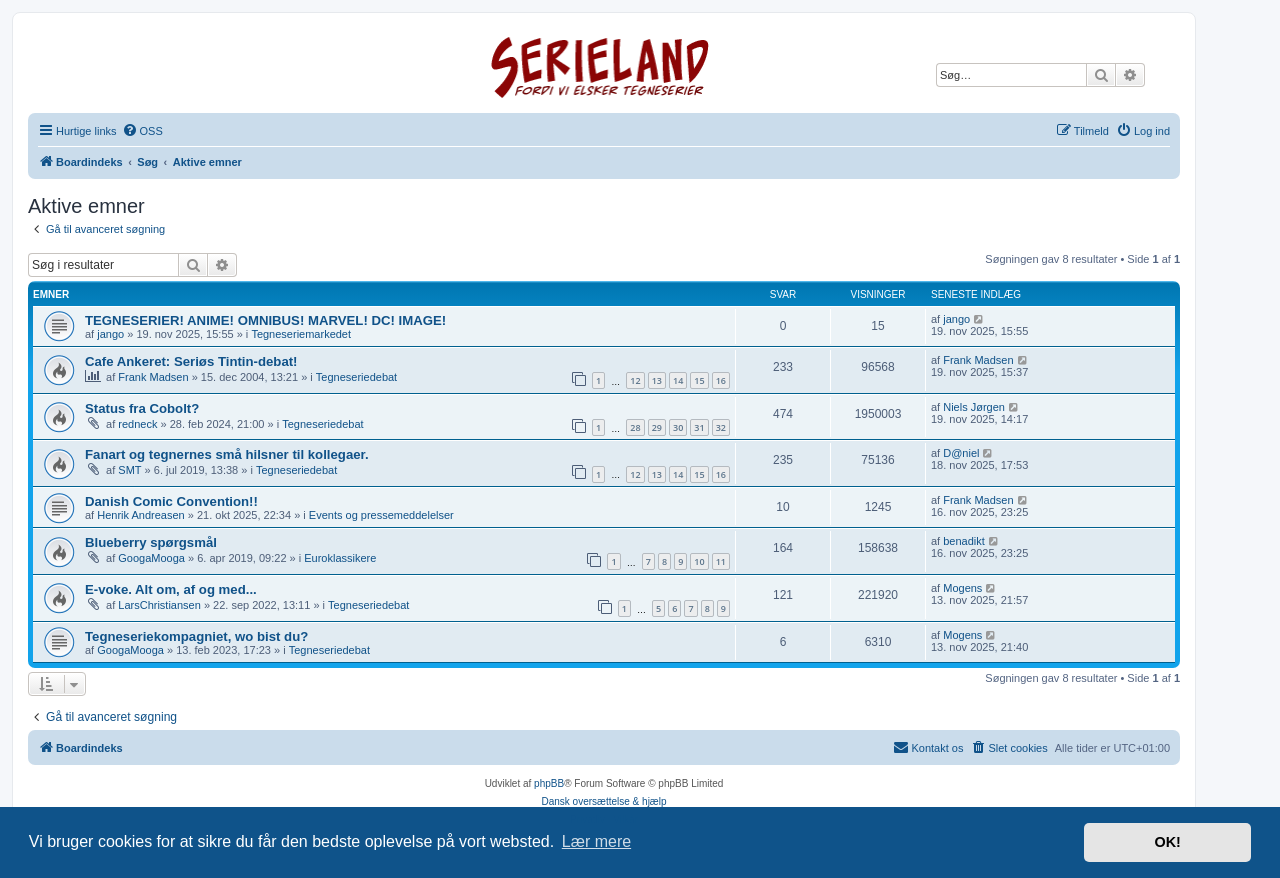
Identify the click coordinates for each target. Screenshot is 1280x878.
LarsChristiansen (159, 605)
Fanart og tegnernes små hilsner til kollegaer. (227, 454)
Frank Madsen (153, 377)
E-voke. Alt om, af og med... (171, 589)
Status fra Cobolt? (142, 408)
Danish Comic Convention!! (171, 501)
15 (699, 380)
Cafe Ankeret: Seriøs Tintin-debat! (191, 361)
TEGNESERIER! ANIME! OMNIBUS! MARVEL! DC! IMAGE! (265, 320)
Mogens (962, 588)
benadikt (964, 541)
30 (678, 427)
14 (678, 380)
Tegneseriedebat (356, 377)
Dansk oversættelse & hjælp (603, 801)
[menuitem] (142, 131)
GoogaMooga (151, 558)
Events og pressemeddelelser (381, 515)
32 (721, 427)
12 (635, 380)
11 (721, 561)
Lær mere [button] (596, 841)
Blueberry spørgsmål (151, 542)
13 (657, 380)
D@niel (961, 453)
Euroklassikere (340, 558)
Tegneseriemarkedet (301, 334)
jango (110, 334)
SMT (129, 470)
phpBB (549, 783)
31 (699, 427)
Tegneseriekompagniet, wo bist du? (196, 636)
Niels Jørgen (974, 407)
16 (721, 380)
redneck (137, 424)
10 (699, 561)
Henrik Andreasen (140, 515)
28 (635, 427)
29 (657, 427)
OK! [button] (1167, 842)
